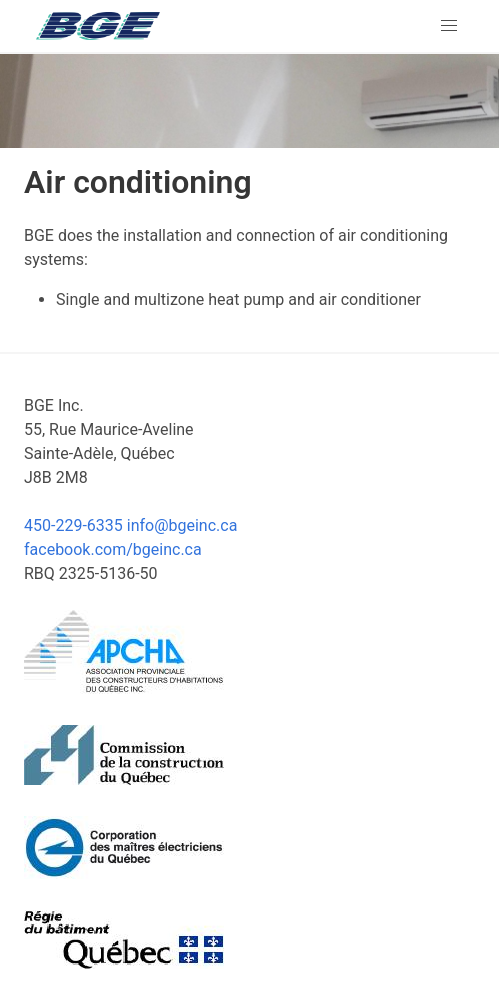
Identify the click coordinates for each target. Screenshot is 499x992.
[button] (449, 26)
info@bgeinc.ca (182, 525)
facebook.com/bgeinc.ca (113, 549)
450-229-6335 (73, 525)
